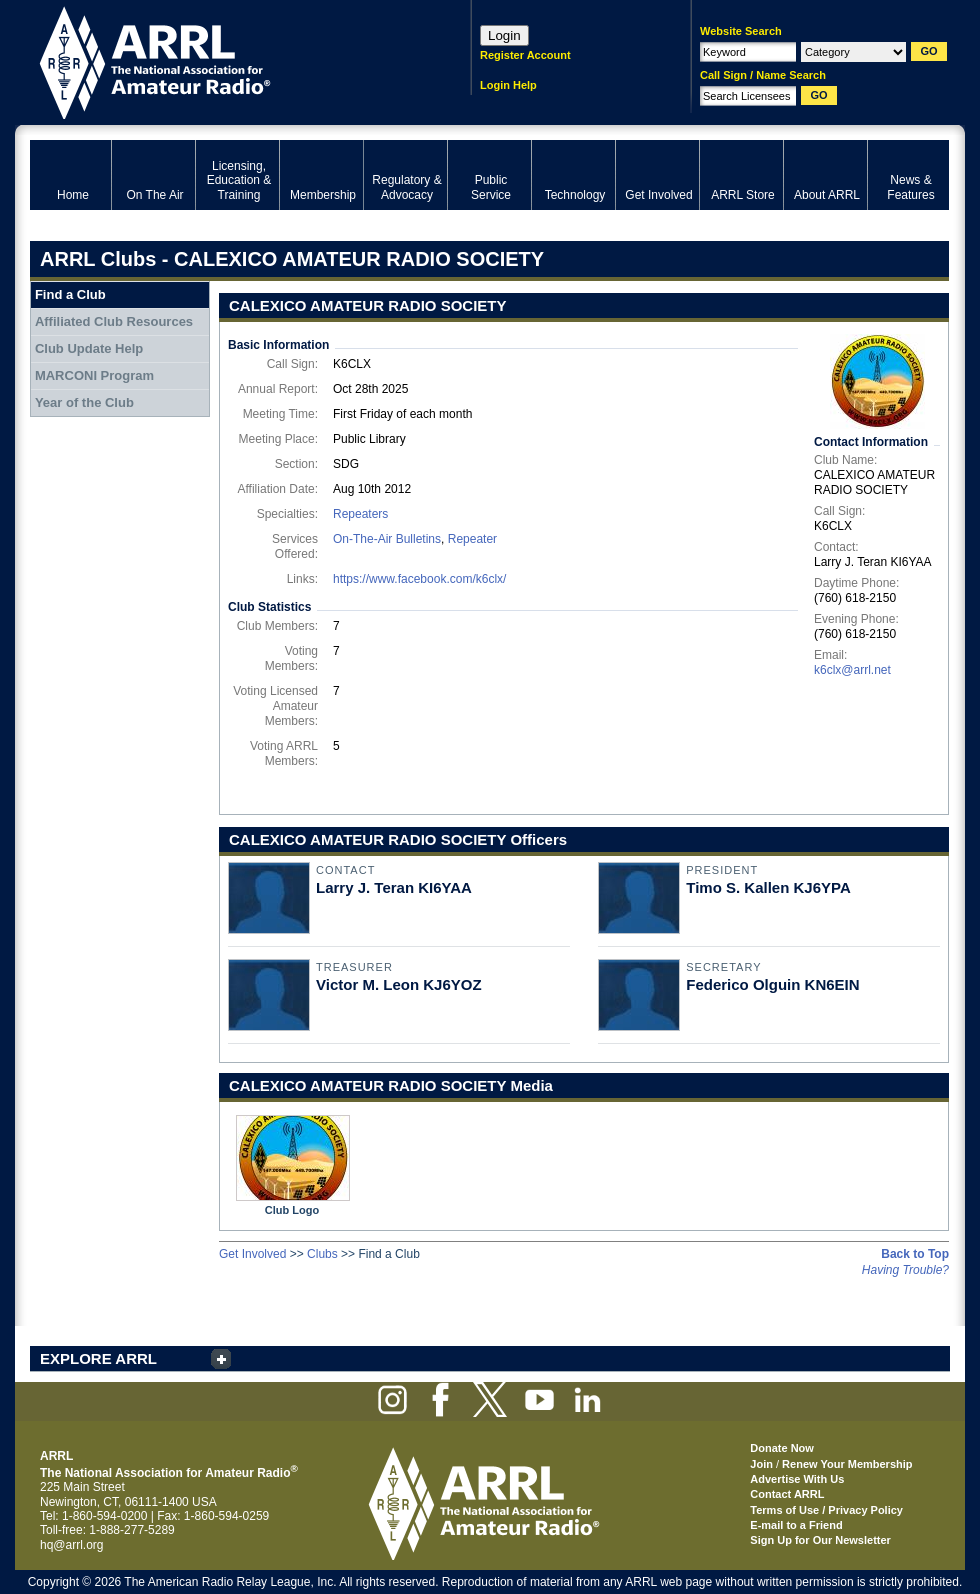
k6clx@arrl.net (852, 670)
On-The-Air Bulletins (387, 539)
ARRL (224, 60)
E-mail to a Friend (796, 1525)
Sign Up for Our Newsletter (820, 1540)
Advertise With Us (797, 1479)
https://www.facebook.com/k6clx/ (419, 579)
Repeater (472, 539)
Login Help (508, 85)
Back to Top (915, 1254)
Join (761, 1464)
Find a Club (70, 294)
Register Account (525, 55)
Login (504, 35)
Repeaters (360, 514)
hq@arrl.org (72, 1545)
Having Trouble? (905, 1270)
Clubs (322, 1254)
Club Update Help (89, 348)
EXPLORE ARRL (98, 1358)
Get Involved (252, 1254)
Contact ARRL (787, 1494)
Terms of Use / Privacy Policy (826, 1510)
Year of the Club (84, 402)
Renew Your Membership (847, 1464)
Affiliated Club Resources (114, 321)
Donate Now (782, 1448)
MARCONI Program (94, 375)
